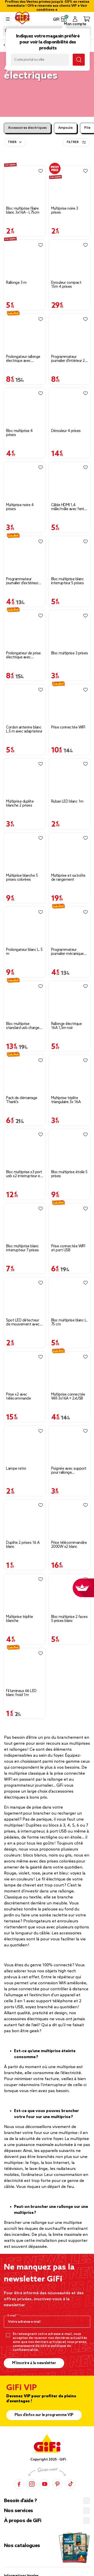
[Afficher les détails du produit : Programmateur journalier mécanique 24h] (69, 910)
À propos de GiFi (22, 2521)
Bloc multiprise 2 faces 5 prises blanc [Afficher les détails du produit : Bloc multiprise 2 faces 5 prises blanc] (69, 1619)
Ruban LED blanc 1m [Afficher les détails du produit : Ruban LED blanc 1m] (67, 802)
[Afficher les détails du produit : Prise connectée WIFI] (69, 688)
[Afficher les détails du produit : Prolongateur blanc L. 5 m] (24, 910)
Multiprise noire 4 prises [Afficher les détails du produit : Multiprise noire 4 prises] (20, 507)
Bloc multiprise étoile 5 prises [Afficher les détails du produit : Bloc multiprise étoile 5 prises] (69, 1174)
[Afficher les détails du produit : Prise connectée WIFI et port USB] (69, 1206)
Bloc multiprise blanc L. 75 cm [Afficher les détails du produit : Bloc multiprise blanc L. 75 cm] (69, 1322)
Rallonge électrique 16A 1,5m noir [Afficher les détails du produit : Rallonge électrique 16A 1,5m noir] (66, 1026)
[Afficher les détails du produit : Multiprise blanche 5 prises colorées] (24, 836)
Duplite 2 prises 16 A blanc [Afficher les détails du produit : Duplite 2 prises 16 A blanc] (23, 1545)
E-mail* (13, 2315)
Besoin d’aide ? (20, 2501)
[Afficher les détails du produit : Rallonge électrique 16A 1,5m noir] (69, 984)
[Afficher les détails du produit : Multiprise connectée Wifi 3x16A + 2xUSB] (69, 1355)
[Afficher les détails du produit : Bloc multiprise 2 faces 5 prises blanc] (69, 1577)
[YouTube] (45, 2483)
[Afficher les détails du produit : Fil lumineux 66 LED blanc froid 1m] (24, 1651)
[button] (64, 19)
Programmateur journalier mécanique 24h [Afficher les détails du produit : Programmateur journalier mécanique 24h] (67, 952)
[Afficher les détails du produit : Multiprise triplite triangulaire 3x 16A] (69, 1058)
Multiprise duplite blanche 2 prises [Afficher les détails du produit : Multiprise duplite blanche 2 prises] (20, 804)
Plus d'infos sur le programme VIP (44, 2415)
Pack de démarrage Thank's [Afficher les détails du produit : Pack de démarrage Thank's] (21, 1100)
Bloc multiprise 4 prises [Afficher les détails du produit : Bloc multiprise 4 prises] (19, 433)
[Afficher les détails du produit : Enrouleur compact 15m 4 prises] (69, 243)
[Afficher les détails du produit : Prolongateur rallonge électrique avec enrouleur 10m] (24, 317)
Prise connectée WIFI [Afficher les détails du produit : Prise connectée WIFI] (68, 727)
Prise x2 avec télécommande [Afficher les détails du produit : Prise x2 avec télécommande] (18, 1397)
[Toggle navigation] (8, 19)
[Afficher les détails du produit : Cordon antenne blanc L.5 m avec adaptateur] (24, 688)
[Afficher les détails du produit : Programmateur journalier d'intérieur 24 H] (69, 317)
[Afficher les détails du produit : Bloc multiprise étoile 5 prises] (69, 1132)
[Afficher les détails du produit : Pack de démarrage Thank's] (24, 1058)
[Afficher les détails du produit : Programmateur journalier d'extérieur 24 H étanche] (24, 539)
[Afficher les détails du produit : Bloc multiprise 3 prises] (69, 613)
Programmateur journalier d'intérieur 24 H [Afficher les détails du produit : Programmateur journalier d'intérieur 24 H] (69, 359)
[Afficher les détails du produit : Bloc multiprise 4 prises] (24, 391)
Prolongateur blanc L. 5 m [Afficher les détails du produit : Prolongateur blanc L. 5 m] (24, 952)
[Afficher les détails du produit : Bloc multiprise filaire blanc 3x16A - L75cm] (24, 169)
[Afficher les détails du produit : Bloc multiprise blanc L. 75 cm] (69, 1281)
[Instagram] (32, 2483)
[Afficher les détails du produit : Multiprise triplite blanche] (24, 1577)
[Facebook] (19, 2483)
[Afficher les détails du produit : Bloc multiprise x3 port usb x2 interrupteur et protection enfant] (24, 1132)
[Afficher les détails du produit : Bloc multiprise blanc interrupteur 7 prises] (24, 1206)
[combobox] (15, 142)
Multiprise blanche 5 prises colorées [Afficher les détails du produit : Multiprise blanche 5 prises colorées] (22, 878)
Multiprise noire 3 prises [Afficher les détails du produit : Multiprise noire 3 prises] (64, 211)
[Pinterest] (57, 2483)
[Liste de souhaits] (41, 171)
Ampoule (65, 128)
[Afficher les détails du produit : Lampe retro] (24, 1429)
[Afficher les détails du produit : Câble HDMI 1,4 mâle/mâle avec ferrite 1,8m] (69, 465)
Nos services (18, 2511)
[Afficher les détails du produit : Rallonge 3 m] (24, 243)
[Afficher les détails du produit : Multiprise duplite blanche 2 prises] (24, 762)
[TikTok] (70, 2483)
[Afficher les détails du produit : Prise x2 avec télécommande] (24, 1355)
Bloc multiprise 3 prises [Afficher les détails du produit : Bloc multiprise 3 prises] (69, 653)
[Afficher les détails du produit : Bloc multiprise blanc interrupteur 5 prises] (69, 539)
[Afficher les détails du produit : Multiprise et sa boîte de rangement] (69, 836)
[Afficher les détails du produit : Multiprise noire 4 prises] (24, 465)
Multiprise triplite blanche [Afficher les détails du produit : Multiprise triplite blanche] (19, 1619)
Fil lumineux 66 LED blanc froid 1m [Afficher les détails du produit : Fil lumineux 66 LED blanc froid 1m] (21, 1693)
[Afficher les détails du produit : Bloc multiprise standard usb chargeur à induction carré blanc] (24, 984)
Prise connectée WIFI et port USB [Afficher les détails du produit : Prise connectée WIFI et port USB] (68, 1248)
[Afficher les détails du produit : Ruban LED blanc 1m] (69, 762)
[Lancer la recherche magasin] (79, 60)
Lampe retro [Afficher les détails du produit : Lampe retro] (16, 1469)
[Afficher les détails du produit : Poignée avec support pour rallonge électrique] (69, 1429)
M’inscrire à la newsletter (34, 2363)
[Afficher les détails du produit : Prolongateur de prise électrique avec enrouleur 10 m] (24, 613)
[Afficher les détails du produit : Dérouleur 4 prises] (69, 391)
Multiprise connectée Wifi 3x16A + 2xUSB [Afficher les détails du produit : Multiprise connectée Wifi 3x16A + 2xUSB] (68, 1397)
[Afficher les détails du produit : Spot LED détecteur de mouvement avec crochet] (24, 1281)
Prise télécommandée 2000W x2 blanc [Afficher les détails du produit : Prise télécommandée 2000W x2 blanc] (69, 1545)
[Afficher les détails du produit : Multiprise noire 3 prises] (69, 169)
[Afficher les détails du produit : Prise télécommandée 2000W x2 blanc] (69, 1503)
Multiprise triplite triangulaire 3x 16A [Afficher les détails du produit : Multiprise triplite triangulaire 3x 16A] (66, 1100)
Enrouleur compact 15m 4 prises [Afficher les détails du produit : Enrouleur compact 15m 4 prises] (66, 285)
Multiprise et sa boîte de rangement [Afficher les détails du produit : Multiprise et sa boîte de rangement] (68, 878)
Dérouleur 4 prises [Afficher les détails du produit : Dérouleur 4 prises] (66, 431)
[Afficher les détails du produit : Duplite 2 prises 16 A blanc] (24, 1503)
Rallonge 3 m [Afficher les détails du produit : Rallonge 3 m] (16, 283)
